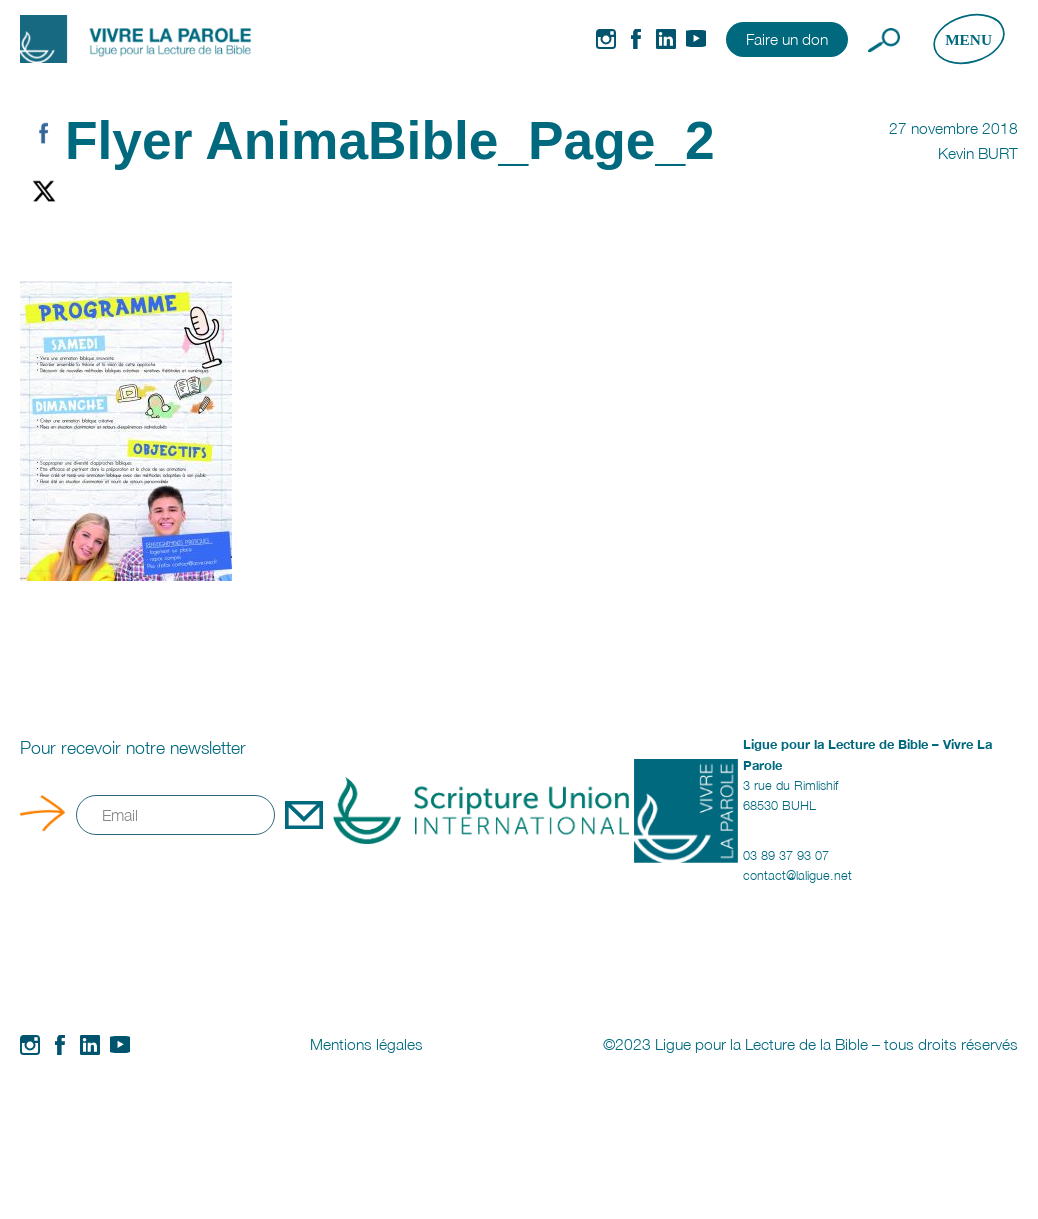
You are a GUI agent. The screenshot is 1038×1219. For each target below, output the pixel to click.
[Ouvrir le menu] (968, 39)
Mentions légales (366, 1044)
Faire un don (787, 39)
